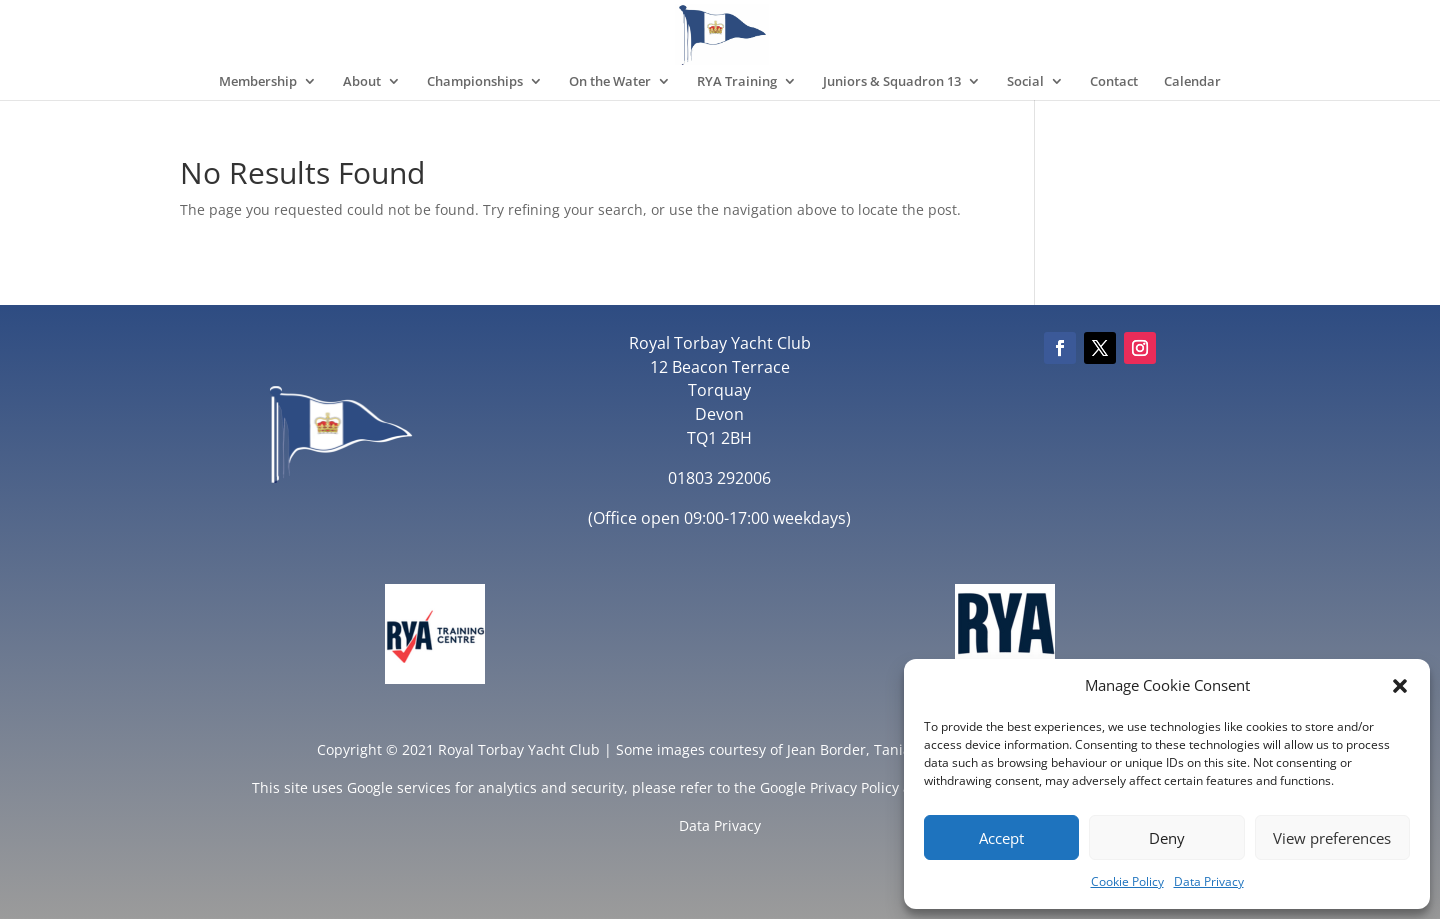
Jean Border (826, 749)
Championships (475, 82)
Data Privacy (1209, 881)
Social (1025, 82)
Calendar (1192, 82)
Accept (1001, 838)
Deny (1167, 838)
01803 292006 (719, 478)
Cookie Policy (1127, 881)
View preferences (1332, 838)
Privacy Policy (854, 787)
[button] (1400, 686)
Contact (1114, 82)
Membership (258, 82)
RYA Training (737, 82)
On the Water (610, 82)
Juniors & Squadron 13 (892, 82)
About (362, 82)
